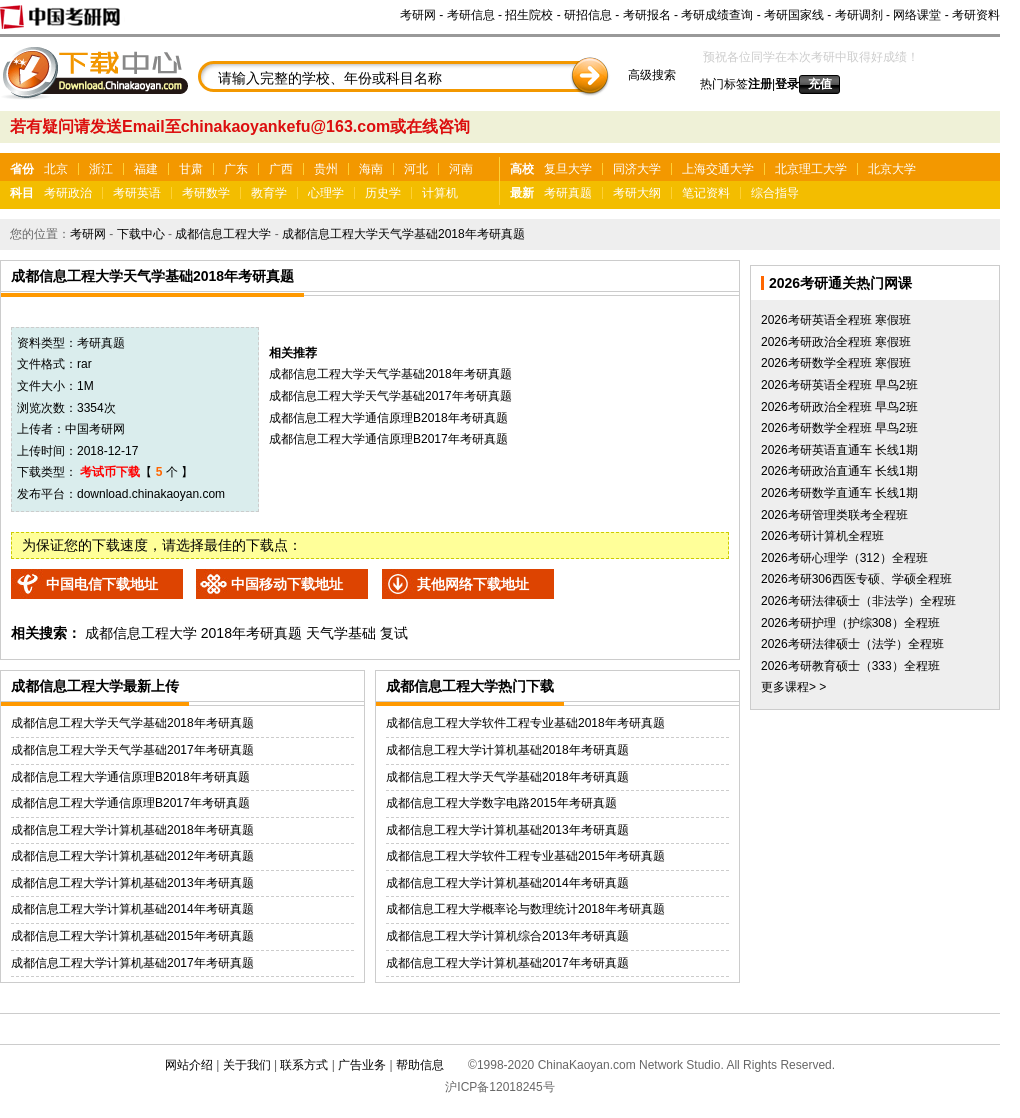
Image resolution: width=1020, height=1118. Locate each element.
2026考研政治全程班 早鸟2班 (839, 407)
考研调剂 (859, 15)
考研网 (418, 15)
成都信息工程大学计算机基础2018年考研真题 (132, 830)
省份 (22, 169)
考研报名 (647, 15)
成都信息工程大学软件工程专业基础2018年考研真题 (525, 723)
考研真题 (568, 193)
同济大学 (637, 169)
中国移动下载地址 (287, 584)
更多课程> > (793, 687)
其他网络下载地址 (473, 584)
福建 (146, 169)
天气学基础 (341, 633)
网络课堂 (917, 15)
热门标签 (724, 84)
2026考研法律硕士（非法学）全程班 (858, 601)
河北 (416, 169)
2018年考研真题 (251, 633)
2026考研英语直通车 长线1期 (839, 450)
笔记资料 (706, 193)
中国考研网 (95, 429)
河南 (461, 169)
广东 (236, 169)
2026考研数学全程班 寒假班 (836, 363)
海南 (371, 169)
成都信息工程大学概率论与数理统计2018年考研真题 (525, 909)
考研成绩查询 (717, 15)
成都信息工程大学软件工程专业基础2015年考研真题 (525, 856)
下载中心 (141, 234)
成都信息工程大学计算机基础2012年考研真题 (132, 856)
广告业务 (362, 1065)
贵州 (326, 169)
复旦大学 (568, 169)
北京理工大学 (811, 169)
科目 (22, 193)
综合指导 (775, 193)
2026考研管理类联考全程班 (834, 515)
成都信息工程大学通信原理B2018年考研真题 (388, 418)
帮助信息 (420, 1065)
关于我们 (247, 1065)
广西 (281, 169)
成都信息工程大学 (223, 234)
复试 (394, 633)
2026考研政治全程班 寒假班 (836, 342)
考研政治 (68, 193)
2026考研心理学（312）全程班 (844, 558)
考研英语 (137, 193)
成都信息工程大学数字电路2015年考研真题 (501, 803)
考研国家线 (794, 15)
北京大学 (892, 169)
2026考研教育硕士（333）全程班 (850, 666)
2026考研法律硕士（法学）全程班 (852, 644)
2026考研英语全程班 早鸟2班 (839, 385)
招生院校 (529, 15)
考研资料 (976, 15)
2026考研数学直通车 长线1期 (839, 493)
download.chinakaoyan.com (151, 494)
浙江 (101, 169)
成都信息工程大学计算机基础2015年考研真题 (132, 936)
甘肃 (191, 169)
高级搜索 (652, 75)
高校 (522, 169)
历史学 (383, 193)
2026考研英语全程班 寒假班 (836, 320)
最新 (522, 193)
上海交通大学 (718, 169)
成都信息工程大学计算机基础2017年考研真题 (132, 963)
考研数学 (206, 193)
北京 (56, 169)
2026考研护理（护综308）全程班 (850, 623)
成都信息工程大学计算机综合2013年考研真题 (507, 936)
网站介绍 (189, 1065)
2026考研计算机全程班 (822, 536)
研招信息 (588, 15)
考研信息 (471, 15)
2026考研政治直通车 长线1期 (839, 471)
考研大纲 (637, 193)
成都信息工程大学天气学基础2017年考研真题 (390, 396)
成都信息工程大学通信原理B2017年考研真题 (388, 439)
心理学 (326, 193)
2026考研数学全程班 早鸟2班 (839, 428)
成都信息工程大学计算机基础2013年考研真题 (132, 883)
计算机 (440, 193)
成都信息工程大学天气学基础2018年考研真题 (403, 234)
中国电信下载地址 (102, 584)
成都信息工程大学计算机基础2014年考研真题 (132, 909)
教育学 (269, 193)
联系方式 (304, 1065)
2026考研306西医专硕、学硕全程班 (856, 579)
